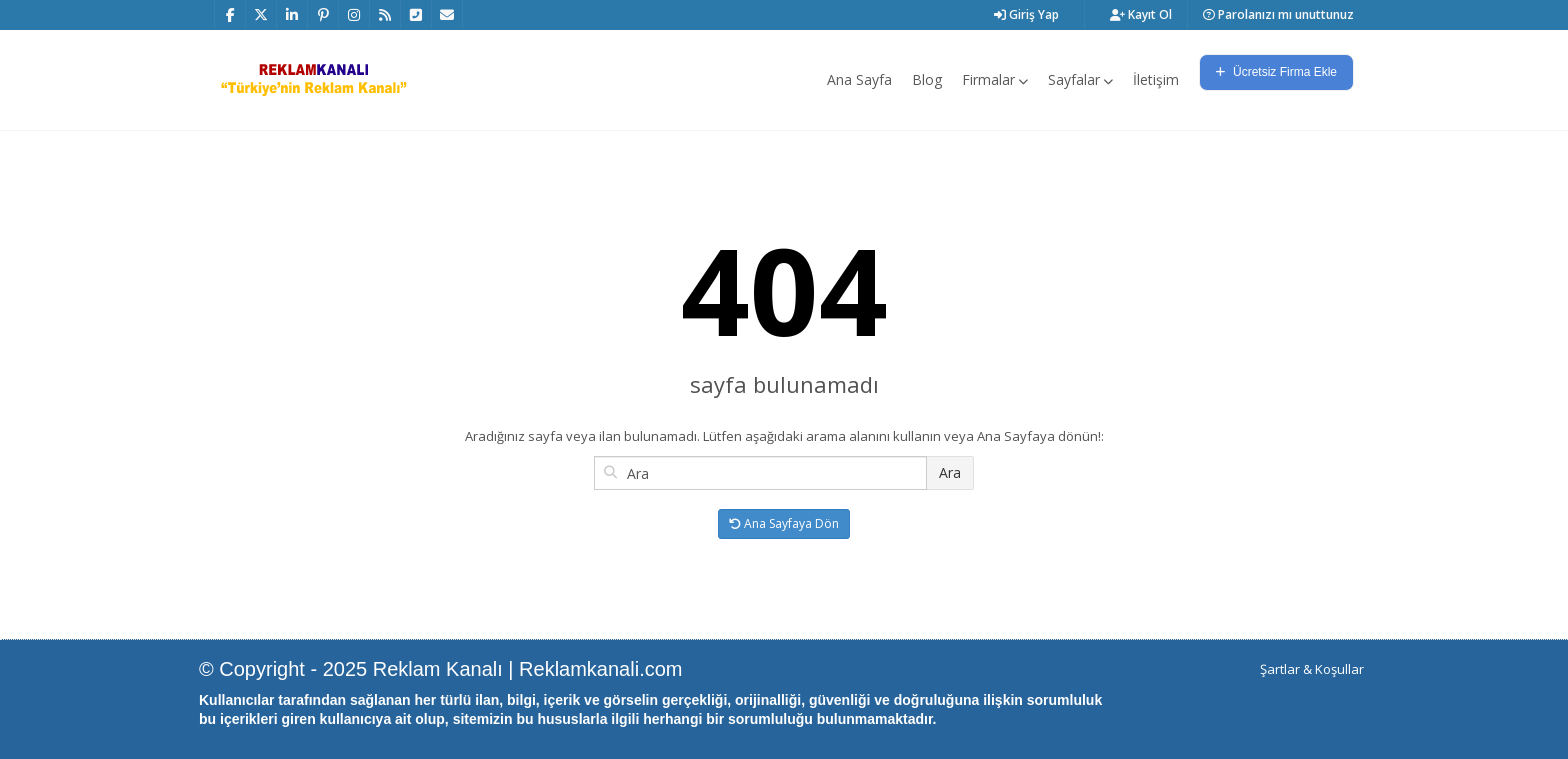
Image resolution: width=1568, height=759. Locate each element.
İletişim (1156, 79)
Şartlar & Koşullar (1312, 669)
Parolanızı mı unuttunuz (1278, 14)
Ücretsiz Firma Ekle (1276, 72)
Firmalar (995, 79)
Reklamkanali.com (600, 669)
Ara (950, 472)
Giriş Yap (1026, 14)
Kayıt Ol (1141, 14)
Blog (927, 79)
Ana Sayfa (859, 79)
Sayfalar (1080, 79)
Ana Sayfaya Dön (784, 523)
